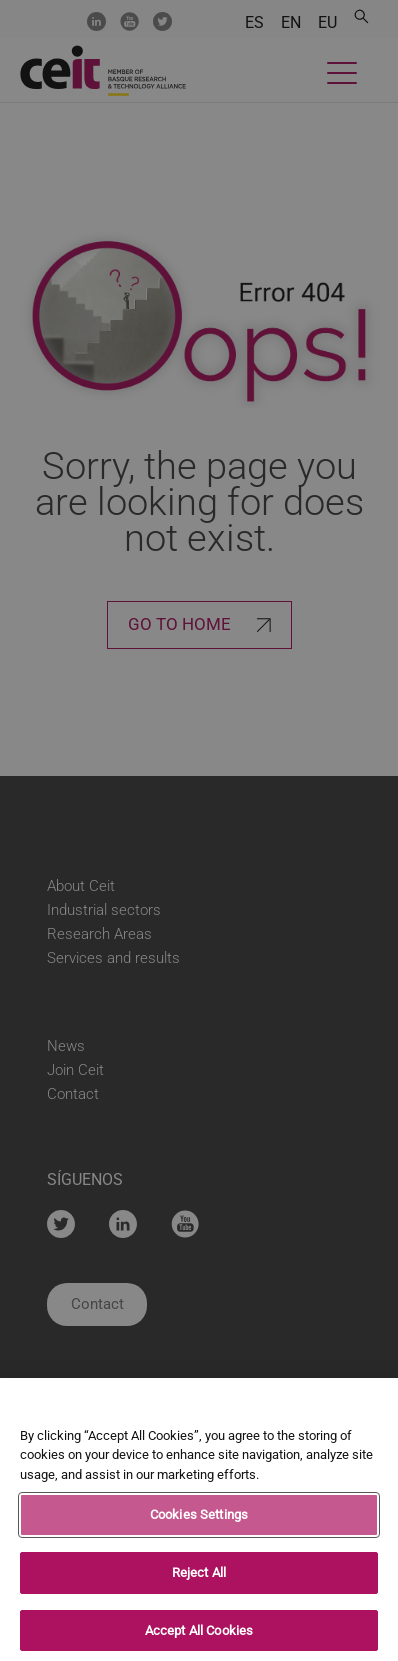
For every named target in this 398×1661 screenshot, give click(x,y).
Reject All (199, 1577)
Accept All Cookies (199, 1635)
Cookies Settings (199, 1520)
